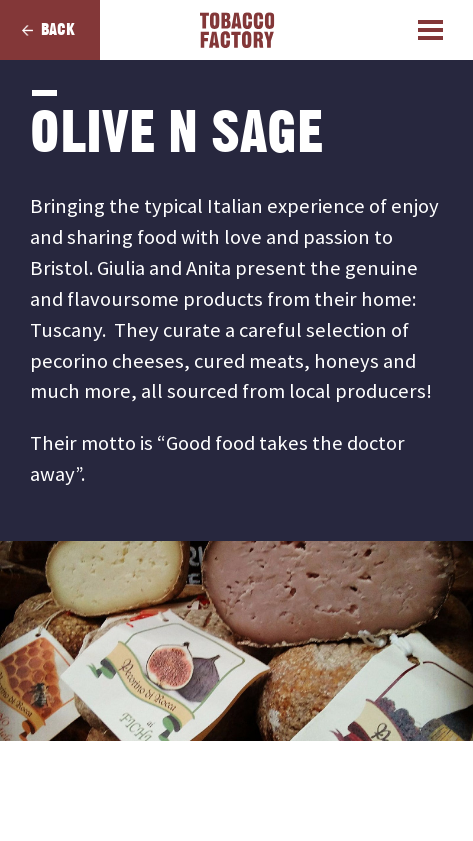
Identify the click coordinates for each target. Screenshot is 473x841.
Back (58, 30)
